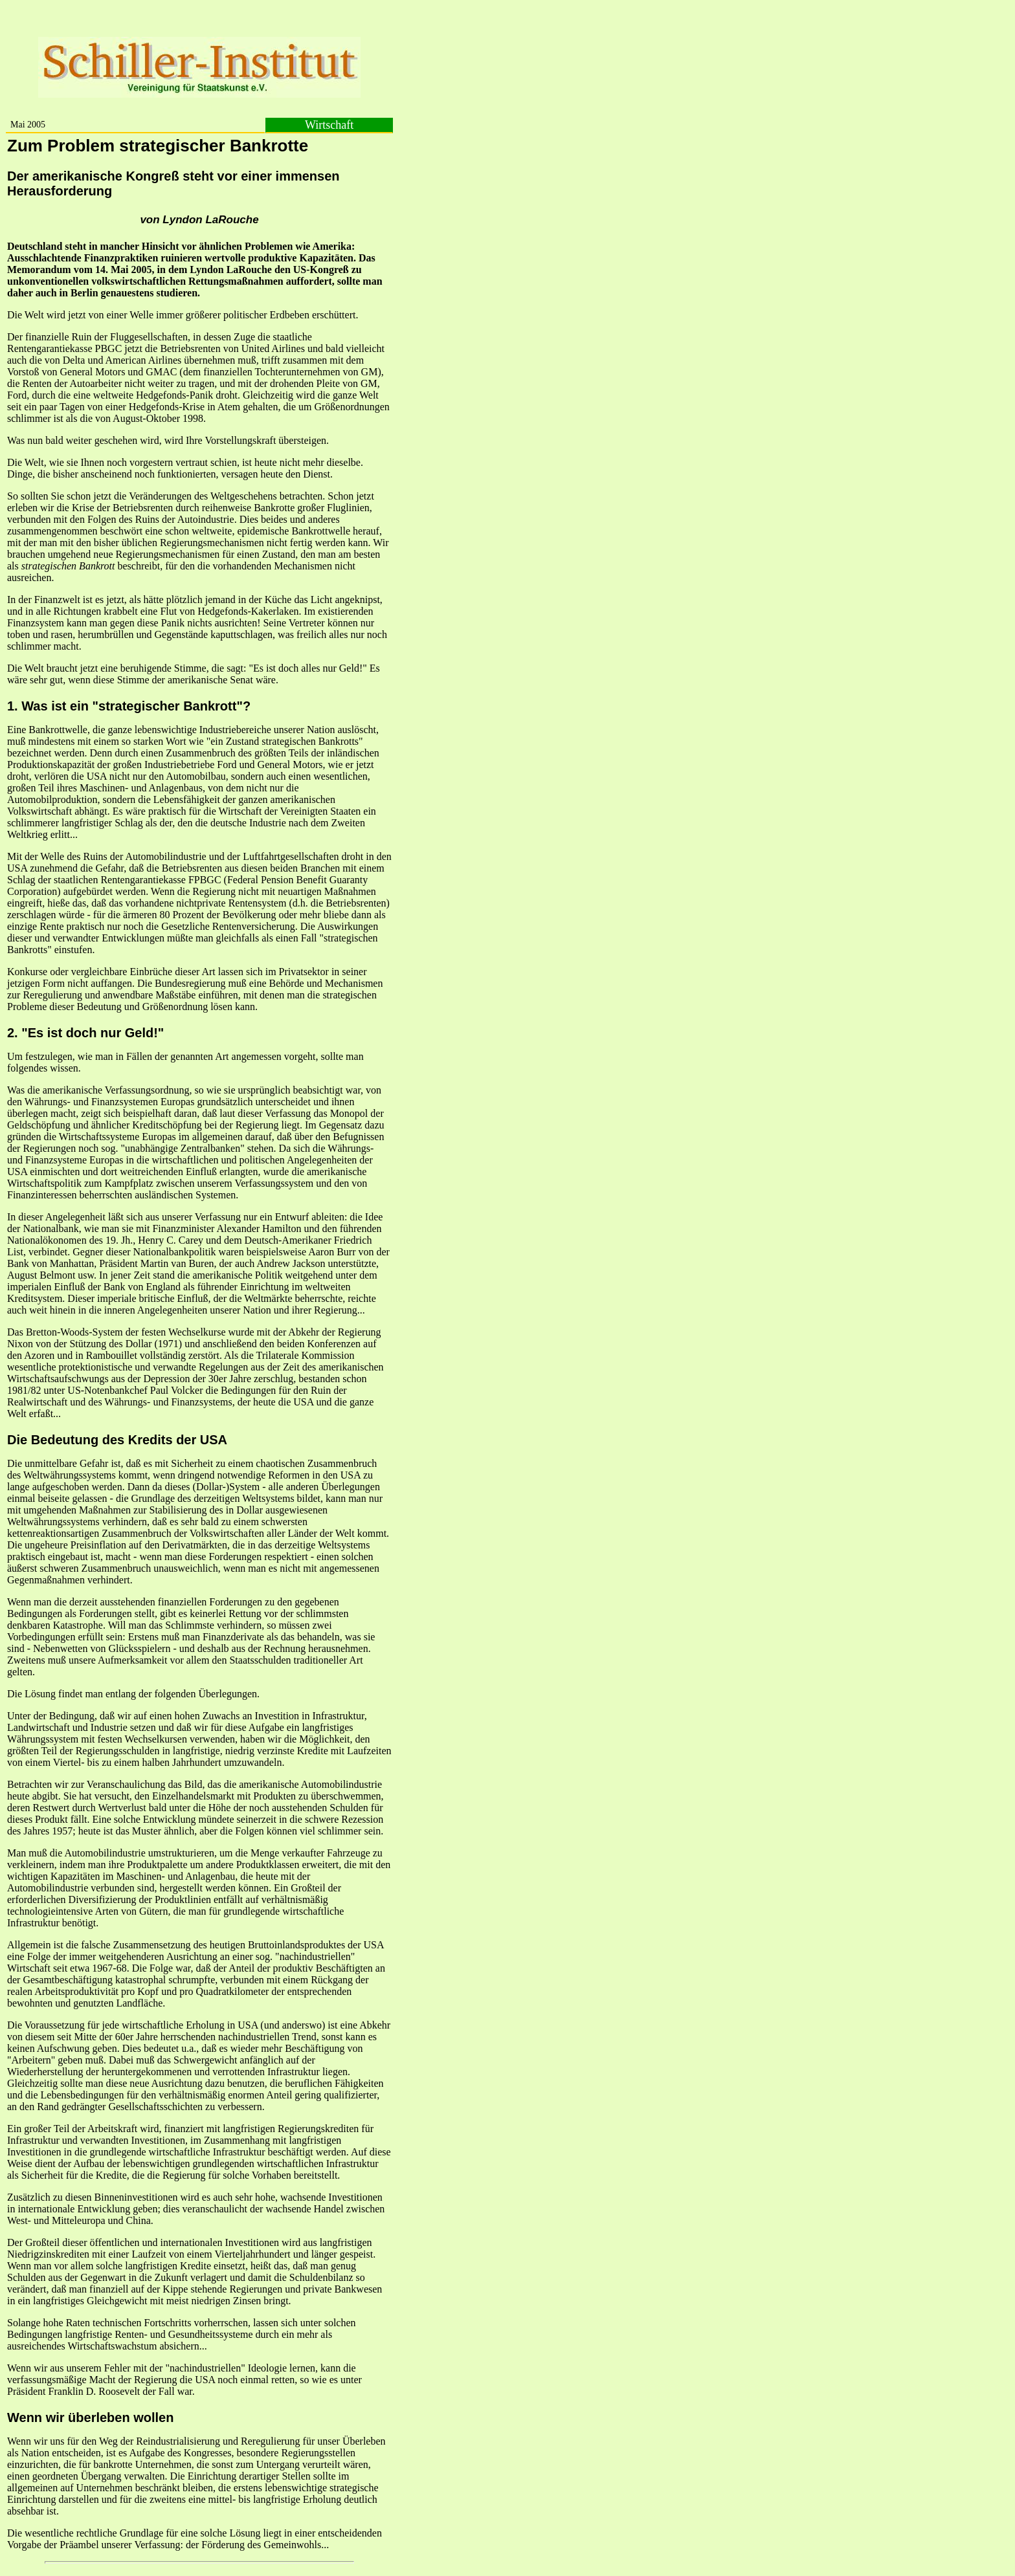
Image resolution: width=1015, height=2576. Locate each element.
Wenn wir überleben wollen (90, 2417)
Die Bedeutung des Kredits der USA (117, 1440)
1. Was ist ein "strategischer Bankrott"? (129, 706)
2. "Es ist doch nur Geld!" (85, 1033)
